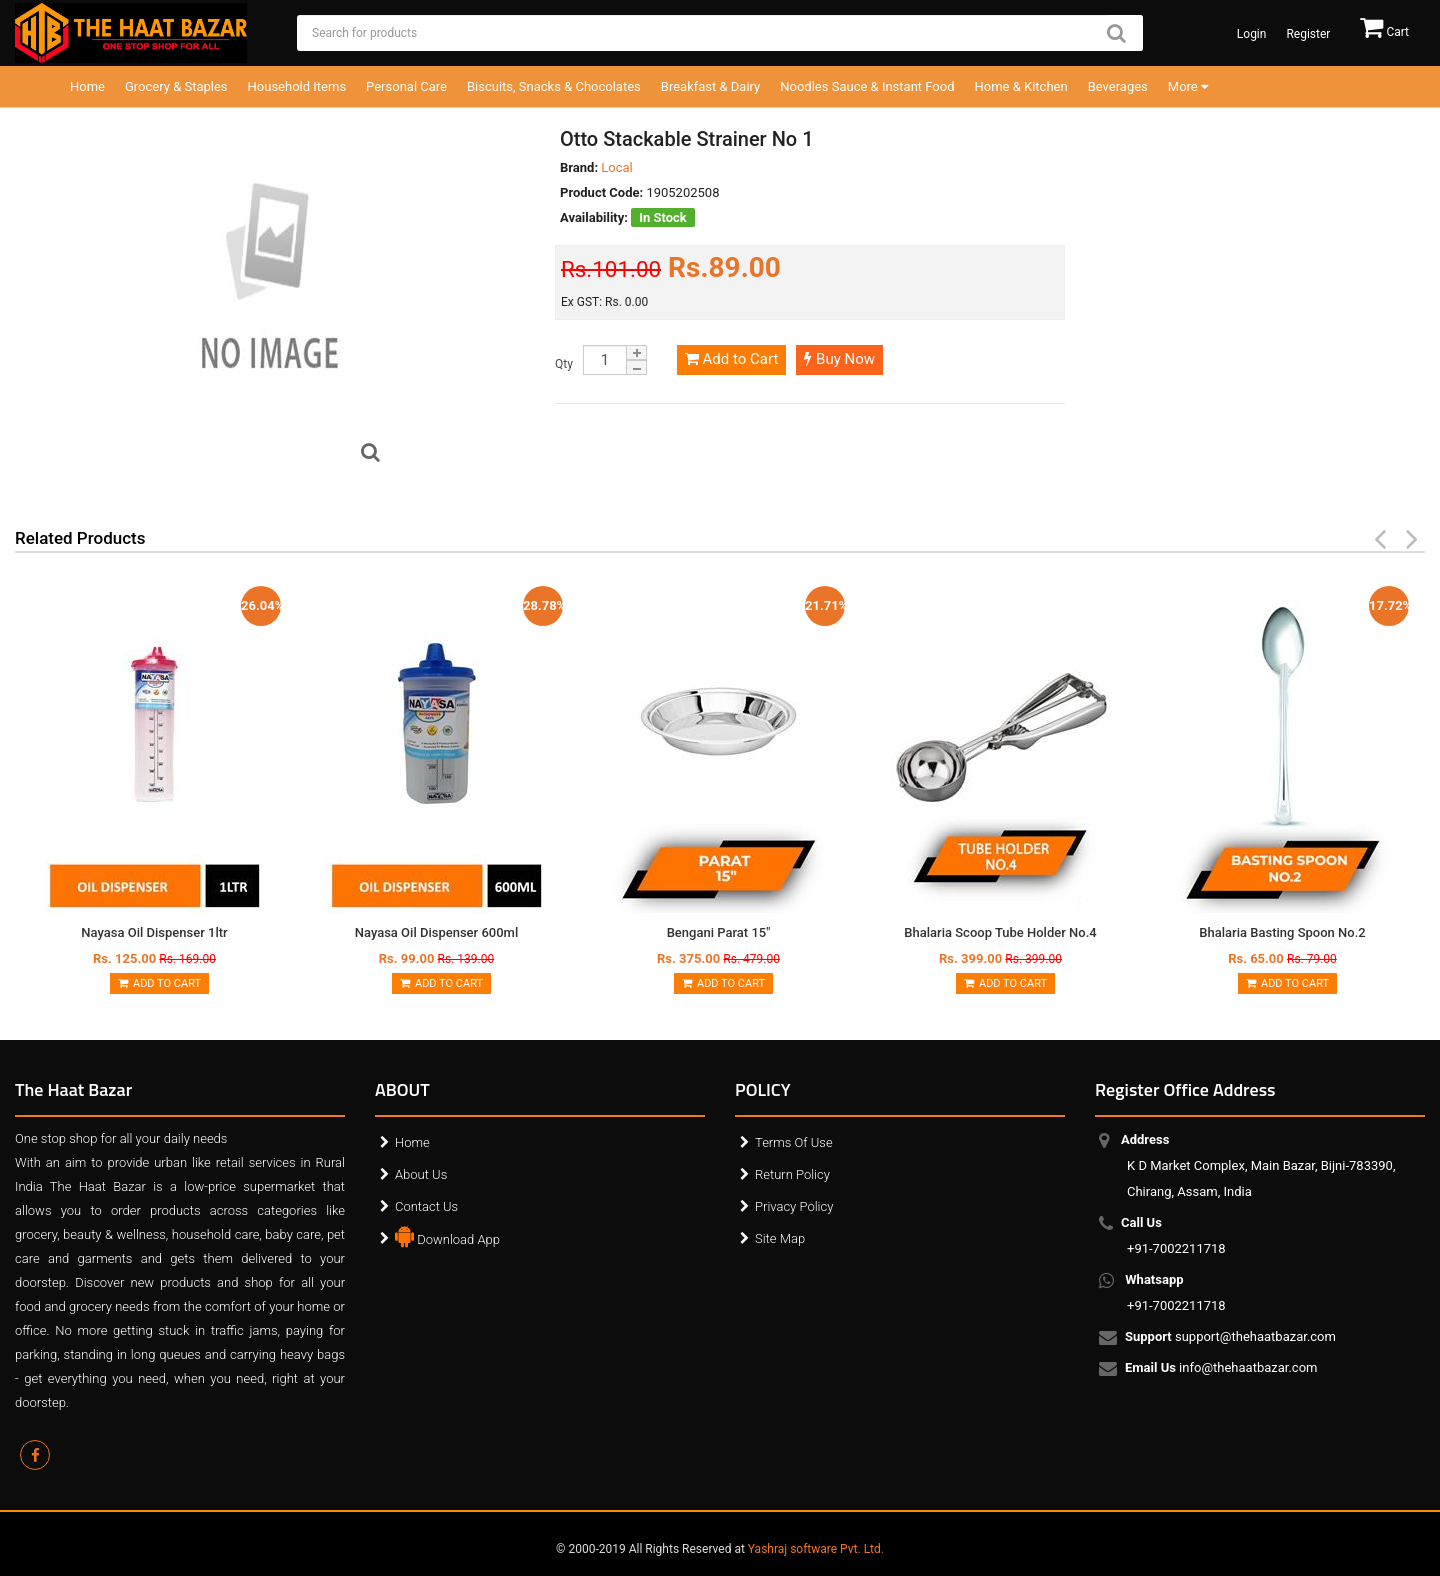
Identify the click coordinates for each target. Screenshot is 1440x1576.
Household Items (297, 86)
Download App (447, 1235)
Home (87, 86)
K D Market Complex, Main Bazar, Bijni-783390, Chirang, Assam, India (1261, 1165)
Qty (564, 364)
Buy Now (839, 359)
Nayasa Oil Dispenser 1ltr (154, 932)
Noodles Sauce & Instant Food (867, 86)
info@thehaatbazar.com (1222, 1369)
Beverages (1118, 86)
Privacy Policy (794, 1206)
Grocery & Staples (176, 86)
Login (1252, 34)
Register (1308, 34)
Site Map (780, 1238)
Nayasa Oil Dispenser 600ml (436, 932)
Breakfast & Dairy (710, 86)
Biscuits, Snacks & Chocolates (554, 86)
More (1188, 86)
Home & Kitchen (1021, 86)
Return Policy (792, 1174)
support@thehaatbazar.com (1231, 1338)
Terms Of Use (794, 1142)
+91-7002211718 (1176, 1235)
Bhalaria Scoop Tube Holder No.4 (1000, 932)
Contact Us (426, 1206)
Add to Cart (731, 359)
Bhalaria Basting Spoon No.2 (1282, 932)
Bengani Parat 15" (719, 932)
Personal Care (406, 86)
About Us (421, 1174)
